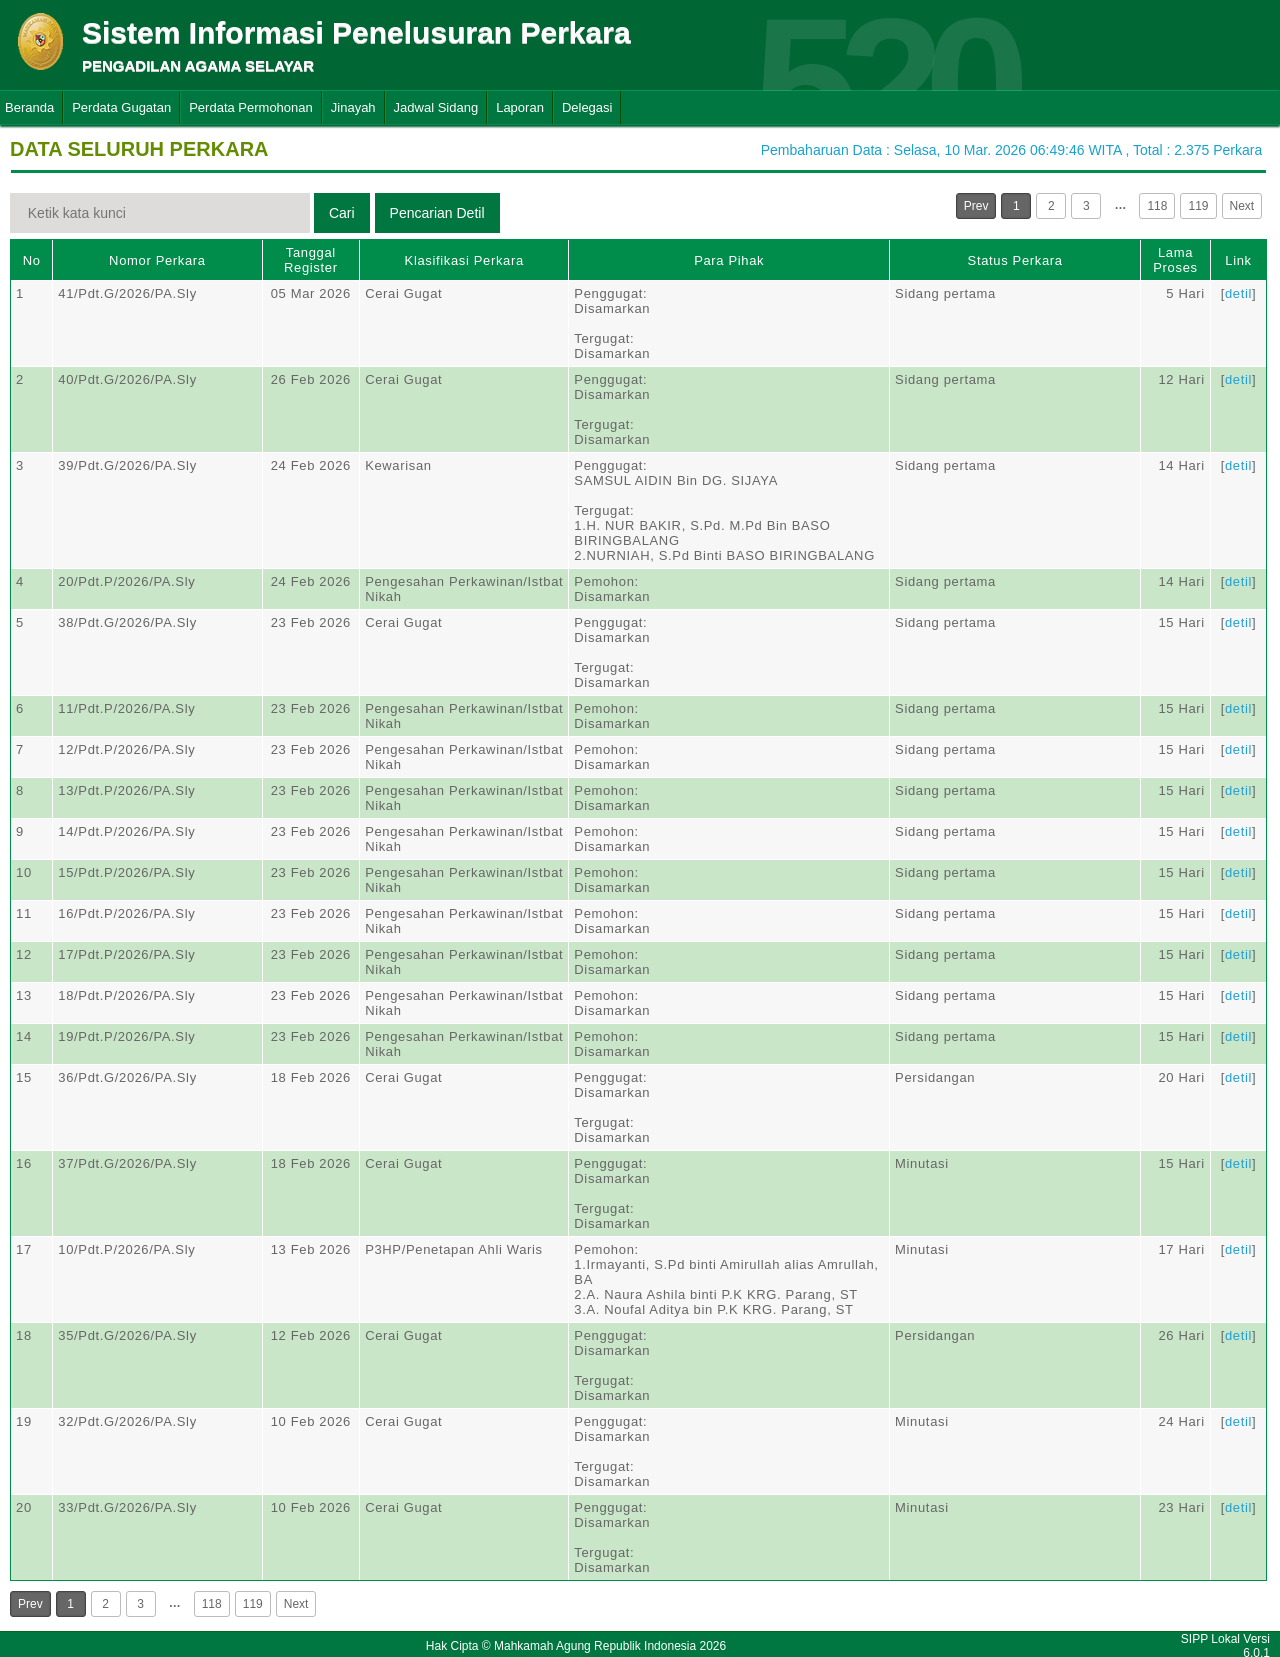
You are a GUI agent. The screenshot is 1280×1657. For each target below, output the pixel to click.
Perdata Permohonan (251, 107)
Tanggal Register (311, 260)
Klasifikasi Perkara (464, 260)
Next (1242, 206)
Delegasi (587, 107)
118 (1157, 206)
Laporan (520, 107)
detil (1238, 293)
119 (1198, 206)
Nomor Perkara (157, 260)
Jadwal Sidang (436, 107)
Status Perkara (1015, 260)
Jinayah (353, 107)
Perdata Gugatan (121, 107)
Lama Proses (1175, 260)
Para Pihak (729, 260)
